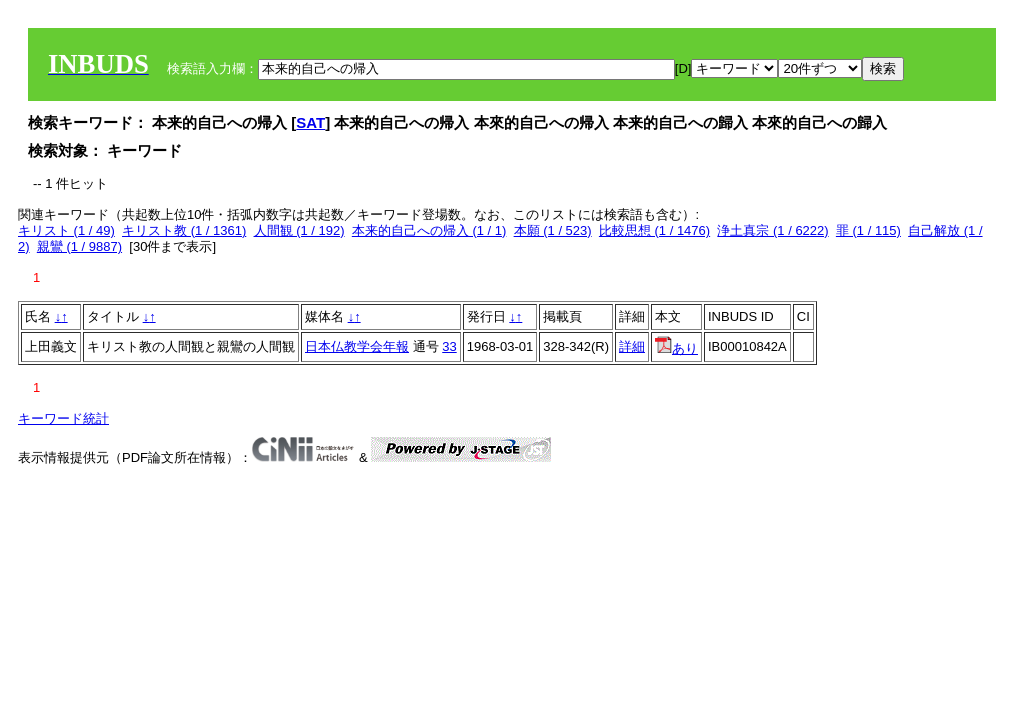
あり (676, 348)
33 (449, 346)
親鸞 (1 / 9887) (79, 246)
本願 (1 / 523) (553, 230)
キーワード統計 (63, 418)
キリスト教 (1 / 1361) (184, 230)
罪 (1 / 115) (868, 230)
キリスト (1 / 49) (66, 230)
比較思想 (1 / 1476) (654, 230)
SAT (310, 122)
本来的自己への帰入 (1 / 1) (429, 230)
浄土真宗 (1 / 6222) (772, 230)
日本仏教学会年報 (357, 346)
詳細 (632, 346)
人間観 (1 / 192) (299, 230)
